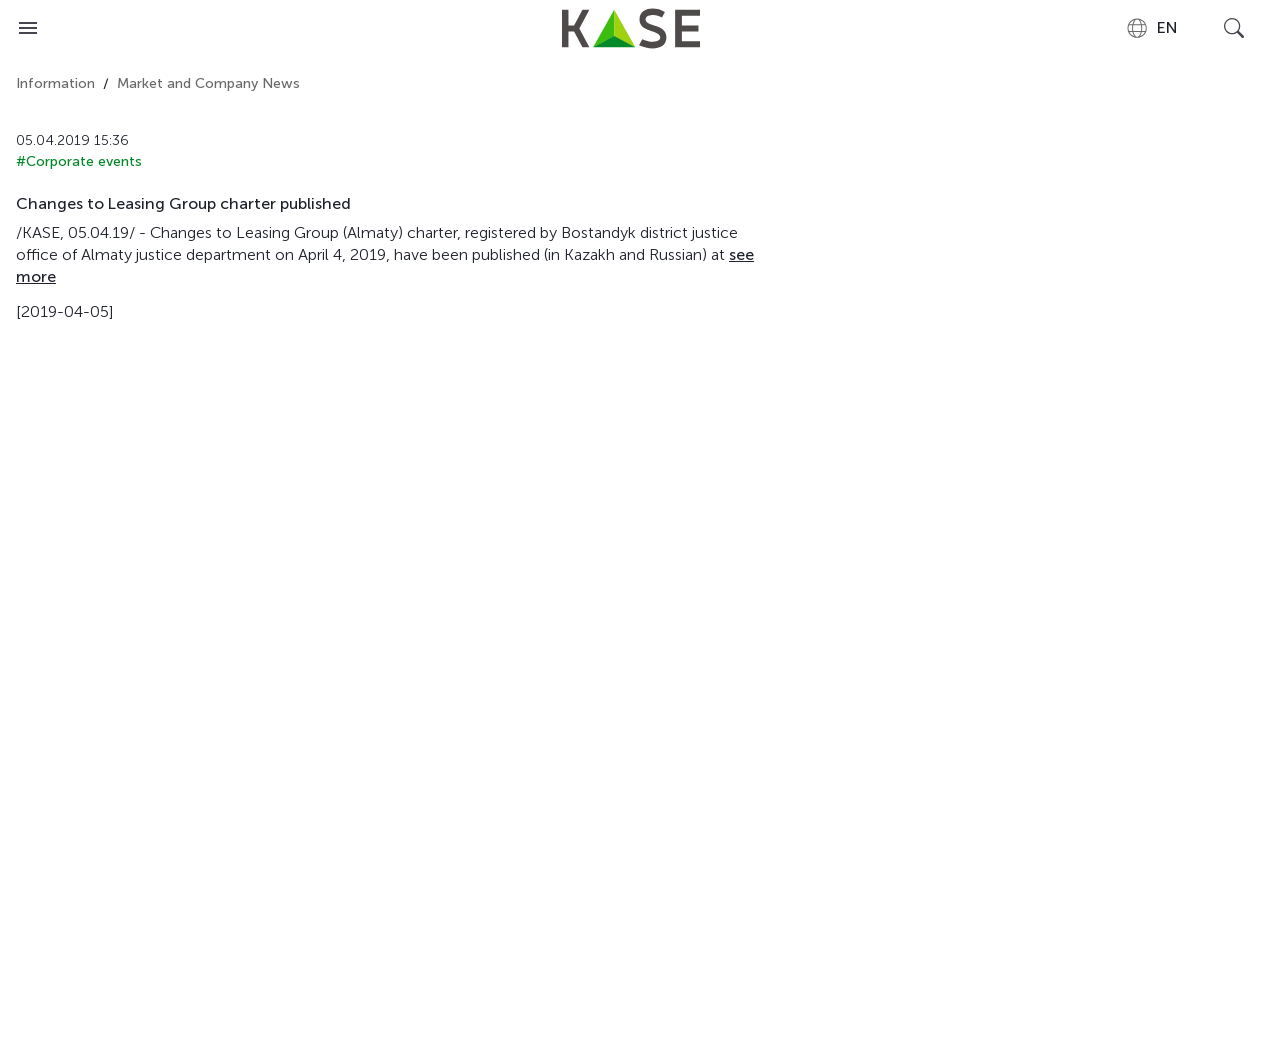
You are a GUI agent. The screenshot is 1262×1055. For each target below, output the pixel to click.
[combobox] (1151, 28)
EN (1151, 28)
